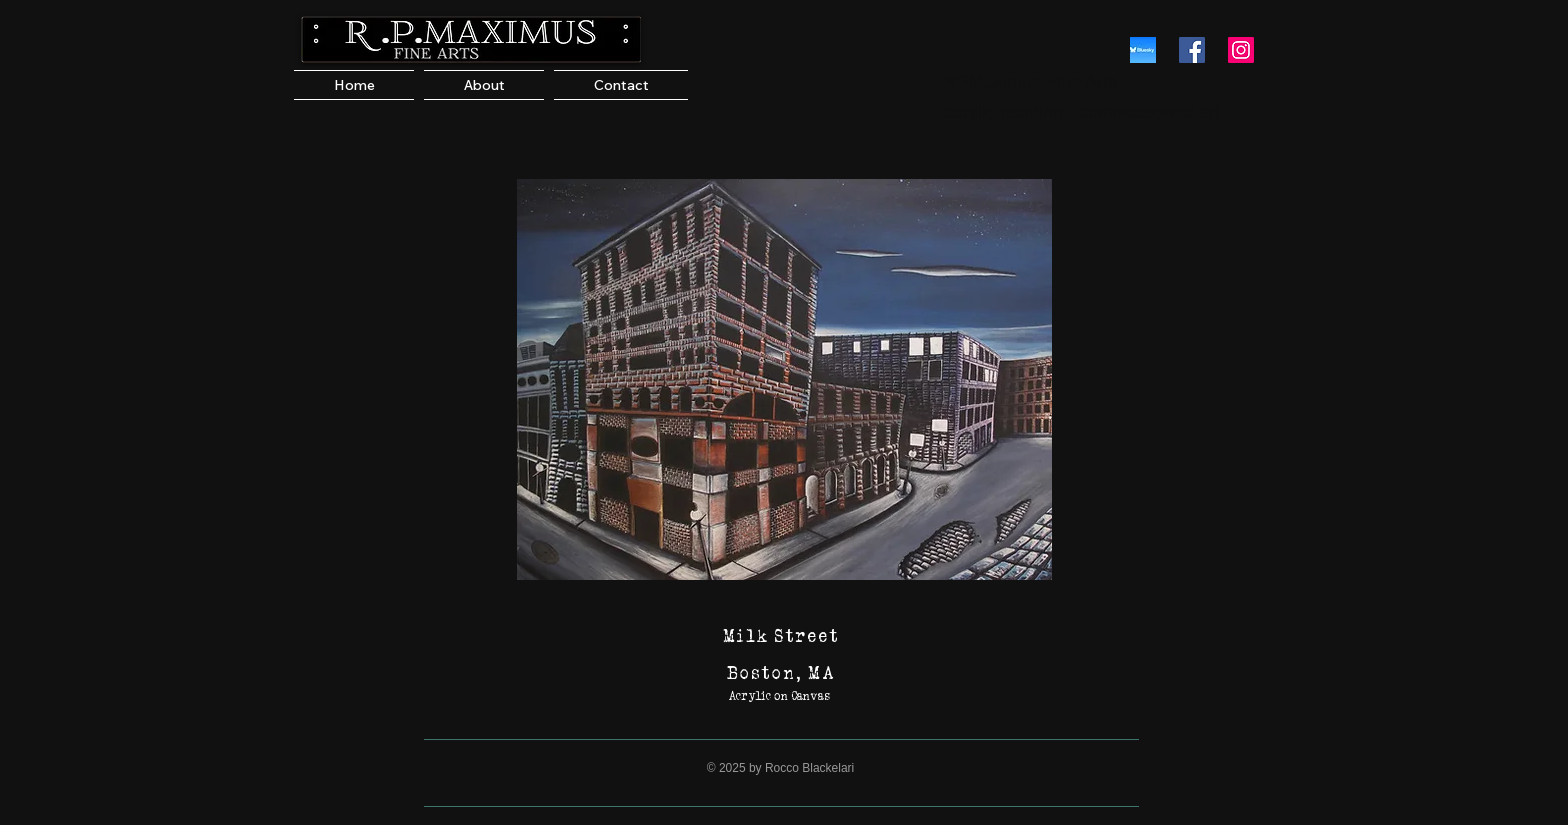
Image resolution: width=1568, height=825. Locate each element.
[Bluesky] (1143, 50)
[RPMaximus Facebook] (1192, 50)
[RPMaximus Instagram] (1241, 50)
